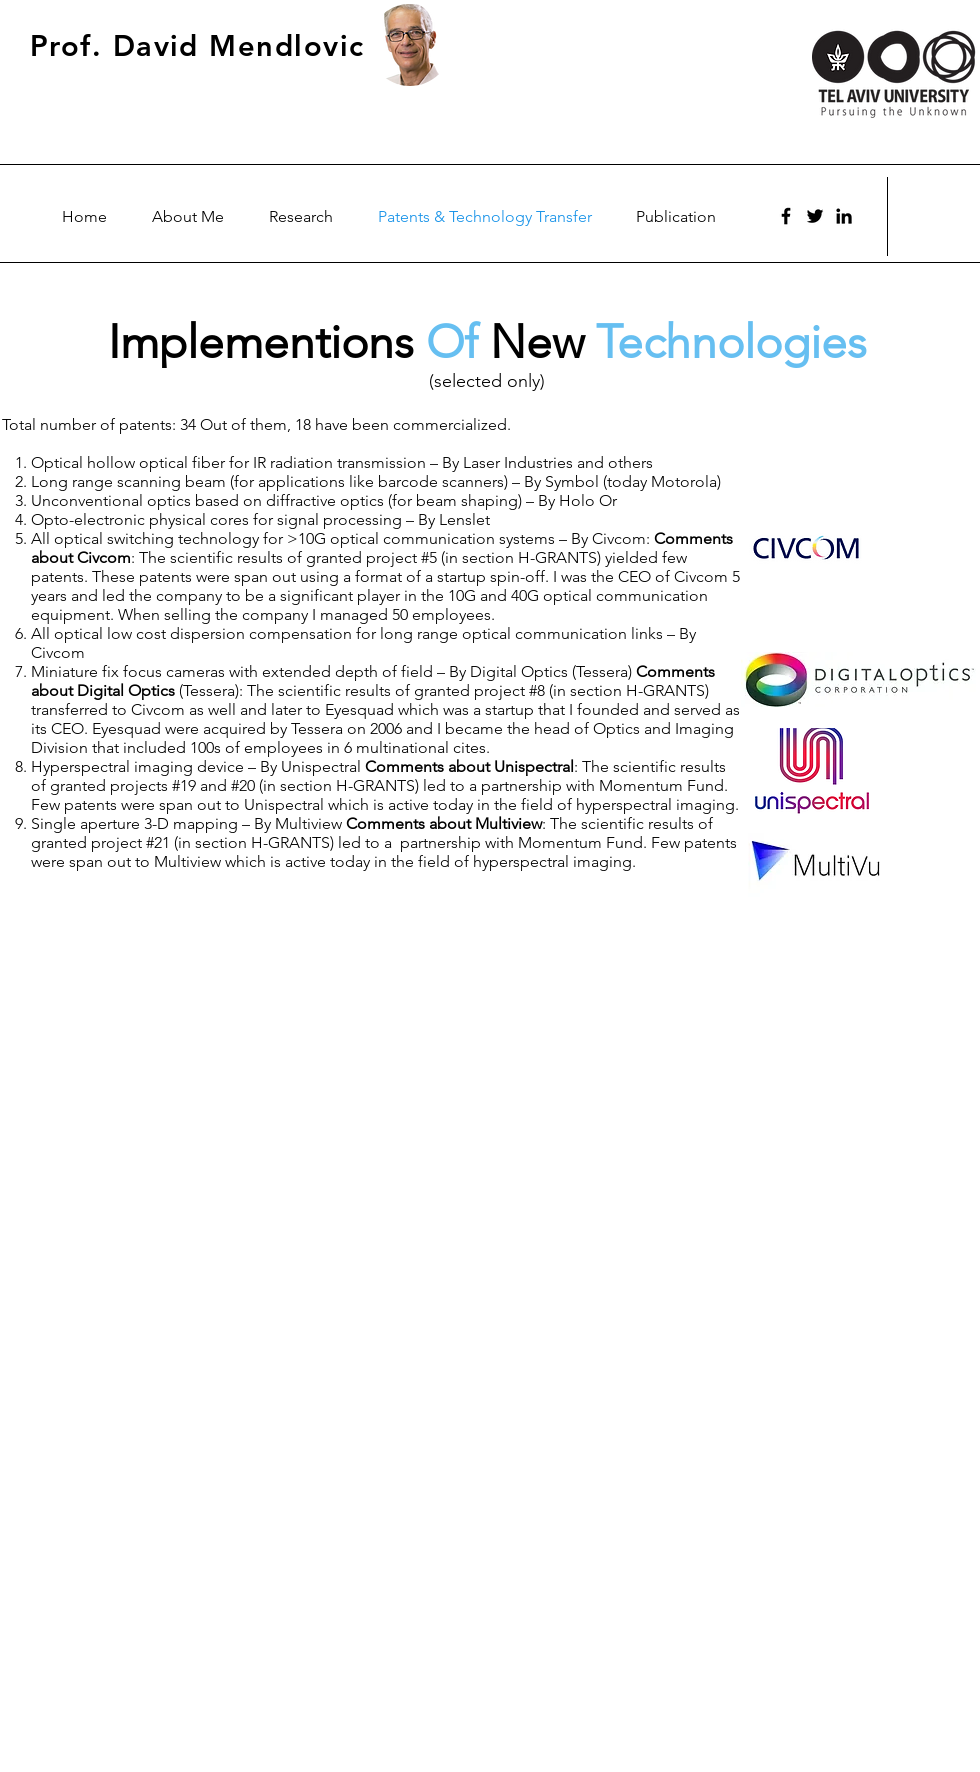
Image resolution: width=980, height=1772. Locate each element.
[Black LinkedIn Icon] (844, 216)
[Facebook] (786, 216)
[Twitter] (815, 216)
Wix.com (688, 1757)
